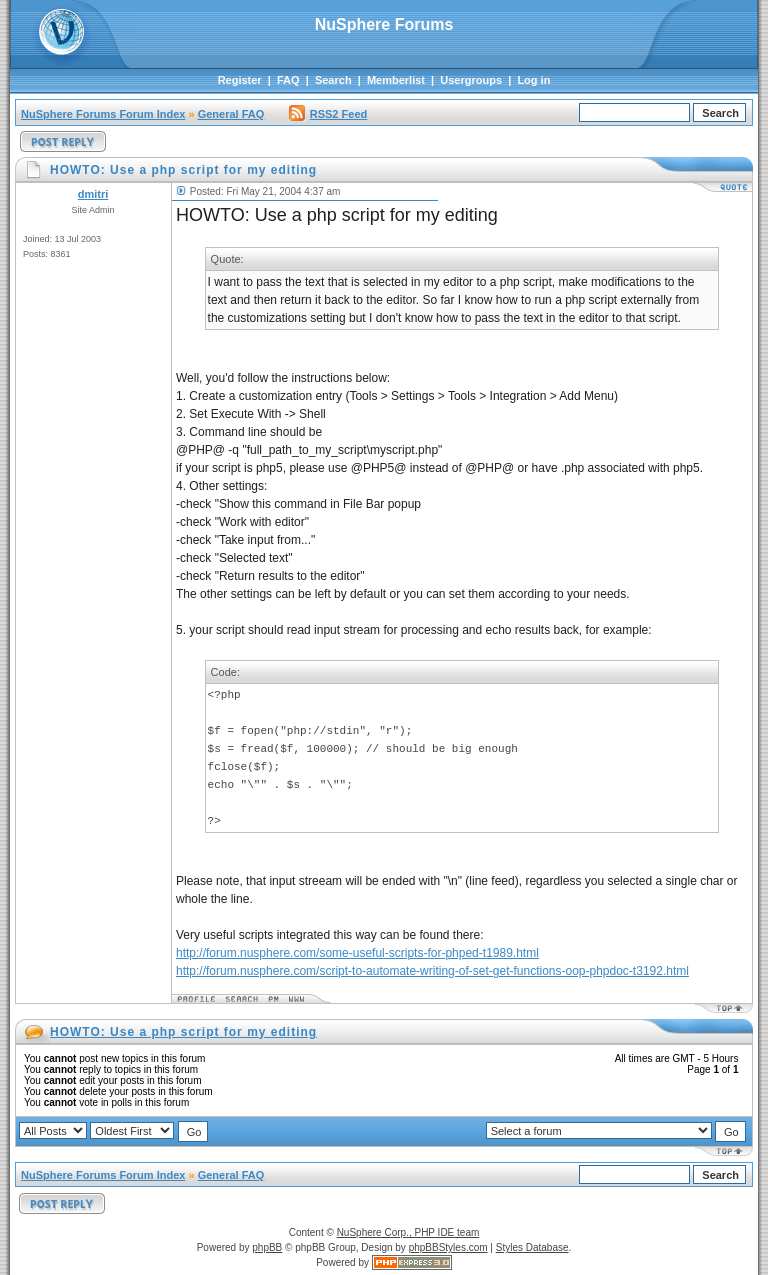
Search (333, 80)
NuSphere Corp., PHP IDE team (408, 1232)
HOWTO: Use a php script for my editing (183, 1032)
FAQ (288, 80)
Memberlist (396, 80)
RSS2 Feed (328, 114)
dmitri (93, 194)
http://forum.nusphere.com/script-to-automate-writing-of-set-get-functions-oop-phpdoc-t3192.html (432, 971)
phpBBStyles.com (448, 1247)
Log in (533, 80)
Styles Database (532, 1247)
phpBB (267, 1247)
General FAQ (231, 114)
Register (240, 80)
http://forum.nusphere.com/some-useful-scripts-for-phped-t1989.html (357, 953)
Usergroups (471, 80)
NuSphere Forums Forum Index (103, 114)
